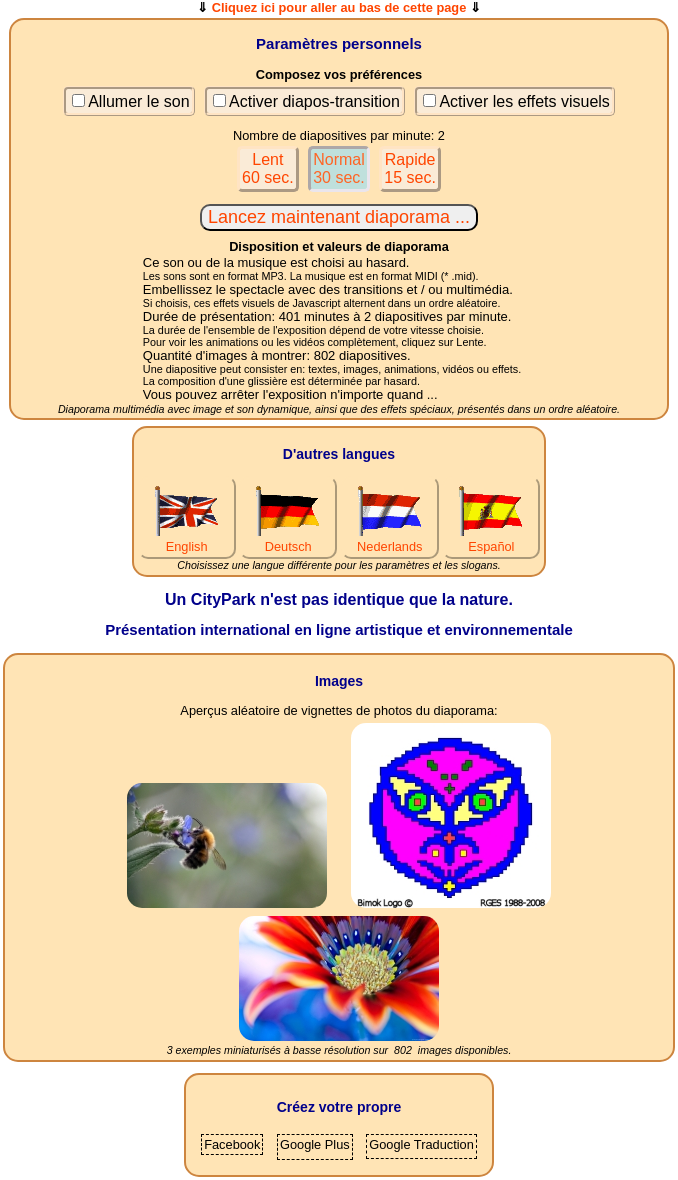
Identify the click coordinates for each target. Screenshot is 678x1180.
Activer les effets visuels (524, 101)
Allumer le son (138, 101)
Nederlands (390, 539)
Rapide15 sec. (410, 168)
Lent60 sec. (268, 168)
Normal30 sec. (339, 168)
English (187, 539)
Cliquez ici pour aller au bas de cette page (339, 7)
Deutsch (288, 539)
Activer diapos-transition (314, 101)
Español (491, 539)
